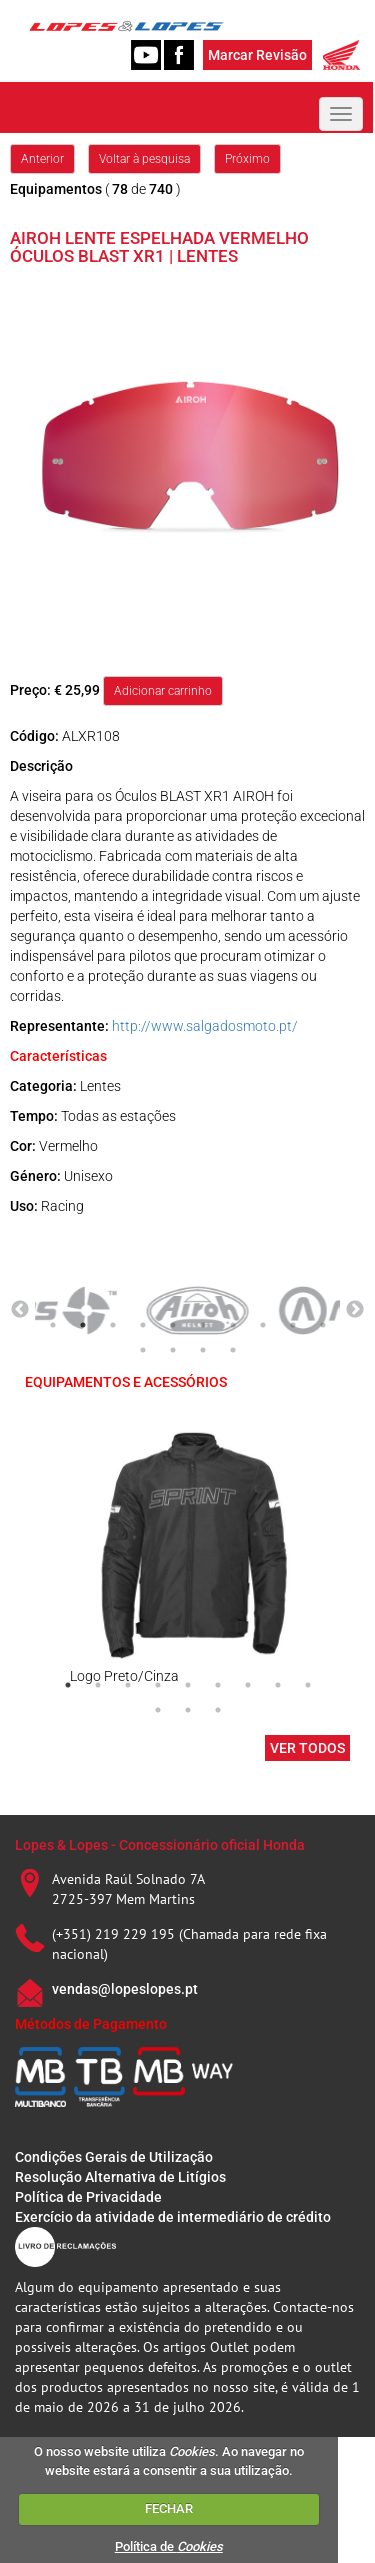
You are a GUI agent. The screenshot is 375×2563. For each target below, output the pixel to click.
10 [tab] (323, 1325)
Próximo (247, 159)
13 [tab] (203, 1350)
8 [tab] (263, 1325)
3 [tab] (113, 1325)
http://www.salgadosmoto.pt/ (205, 1026)
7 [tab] (233, 1325)
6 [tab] (203, 1325)
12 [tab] (173, 1350)
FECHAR (169, 2508)
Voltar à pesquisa (144, 159)
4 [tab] (143, 1325)
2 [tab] (83, 1325)
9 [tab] (293, 1325)
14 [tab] (233, 1350)
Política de (169, 2546)
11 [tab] (143, 1350)
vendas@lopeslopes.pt (125, 1989)
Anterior (42, 159)
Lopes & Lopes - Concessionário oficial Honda (160, 1845)
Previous (20, 1310)
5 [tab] (173, 1325)
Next (355, 1310)
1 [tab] (53, 1325)
